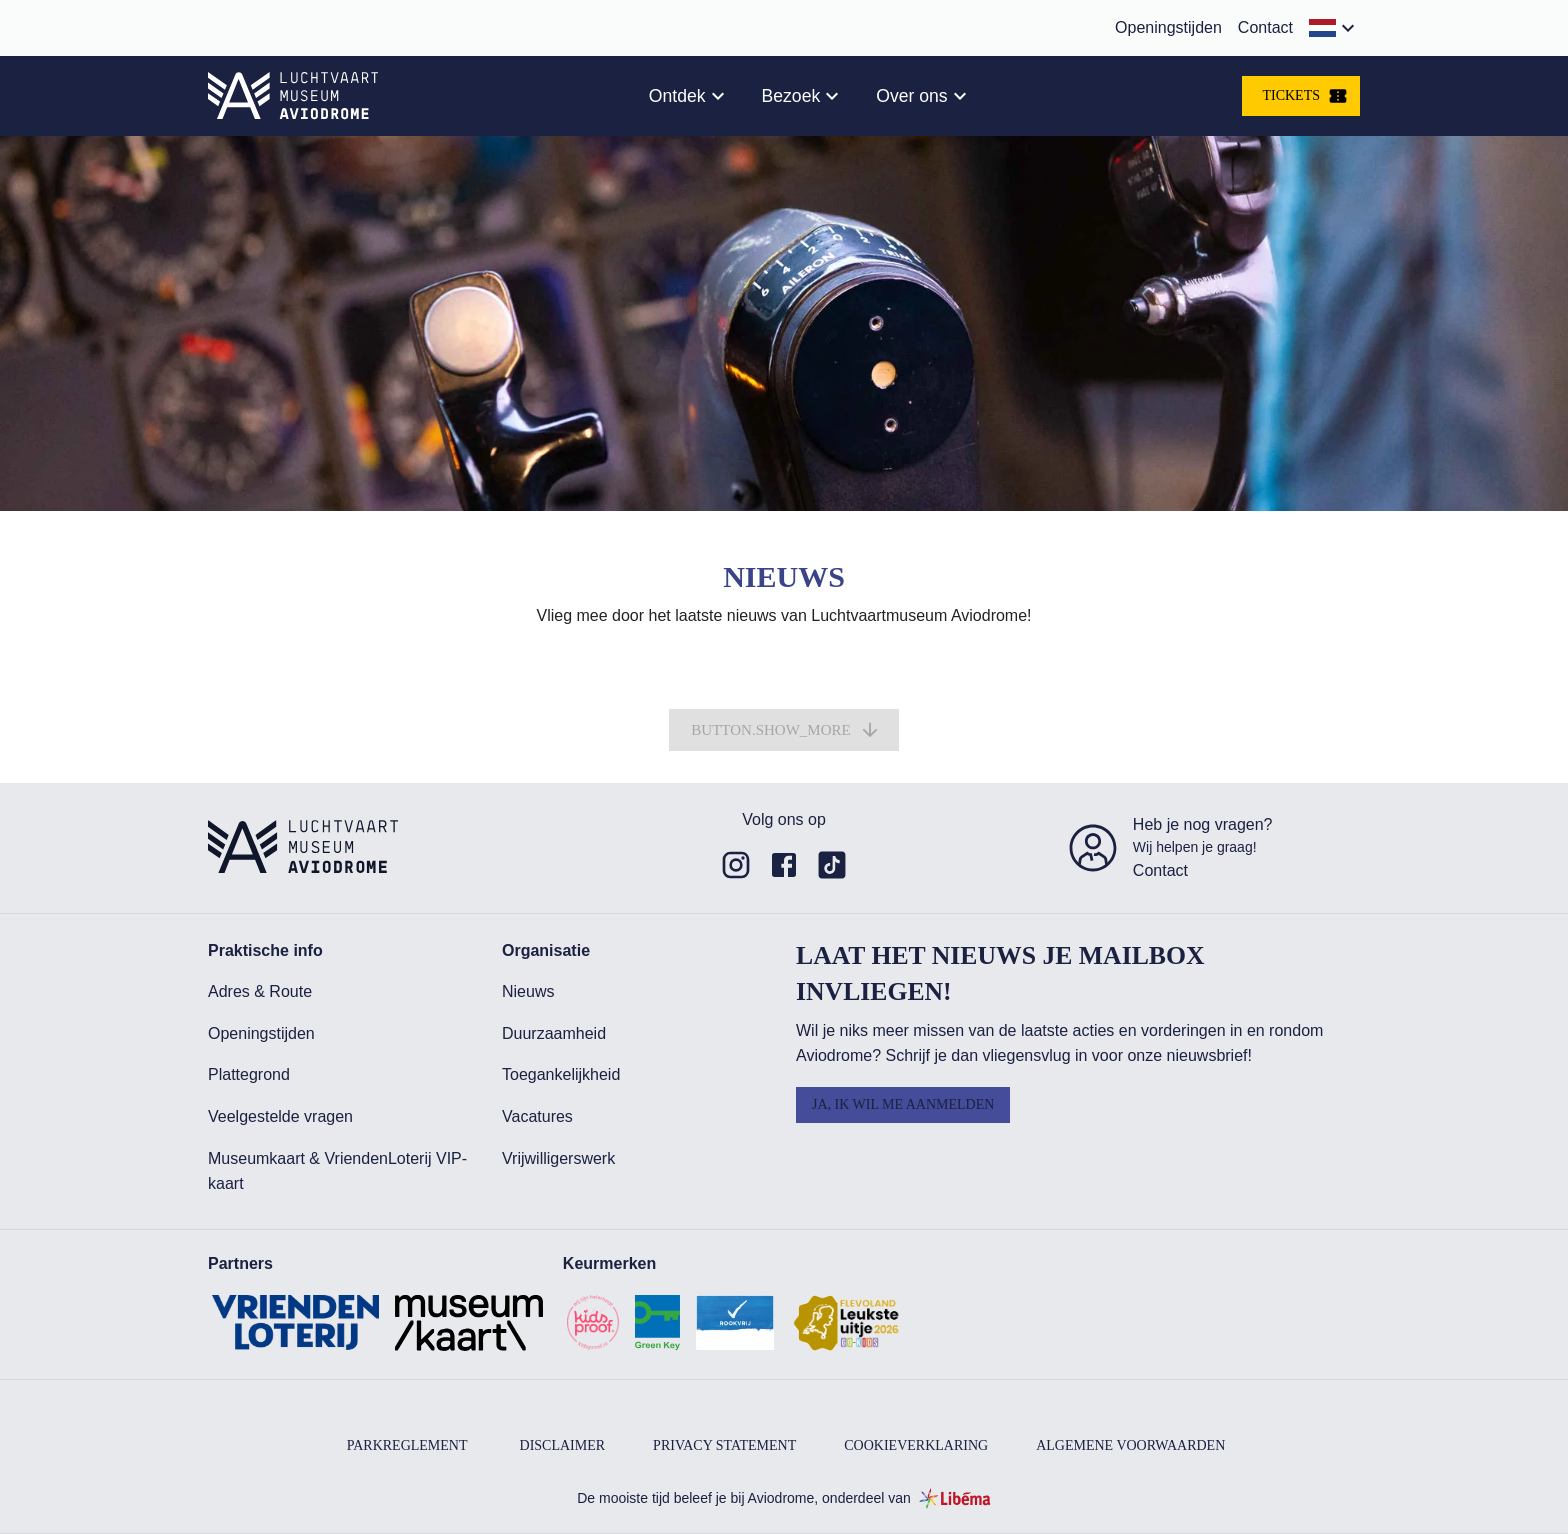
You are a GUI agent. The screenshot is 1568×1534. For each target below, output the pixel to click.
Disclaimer (563, 1445)
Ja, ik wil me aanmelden (903, 1104)
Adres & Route (260, 991)
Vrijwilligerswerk (558, 1158)
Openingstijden (1168, 27)
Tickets (1305, 96)
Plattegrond (249, 1074)
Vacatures (537, 1116)
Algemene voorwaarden (1130, 1445)
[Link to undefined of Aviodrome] (736, 865)
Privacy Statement (724, 1445)
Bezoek (791, 96)
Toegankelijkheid (561, 1074)
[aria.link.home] (293, 96)
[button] (1334, 28)
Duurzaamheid (554, 1033)
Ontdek (677, 96)
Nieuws (528, 991)
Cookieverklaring (916, 1445)
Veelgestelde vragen (280, 1116)
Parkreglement (407, 1445)
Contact (1265, 27)
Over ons (911, 96)
